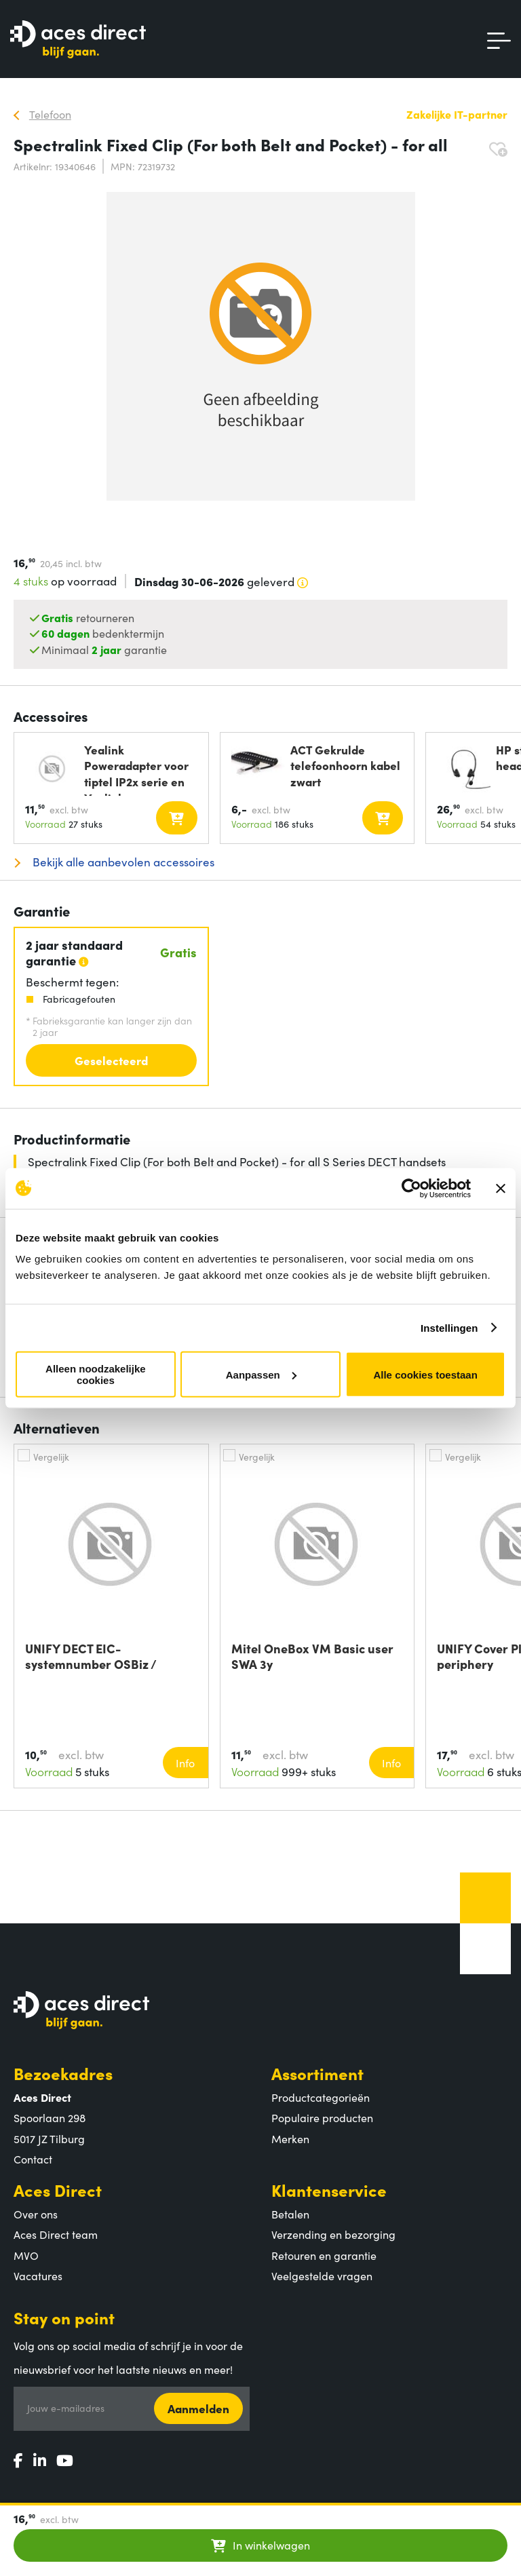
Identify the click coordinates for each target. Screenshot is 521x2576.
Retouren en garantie (324, 2255)
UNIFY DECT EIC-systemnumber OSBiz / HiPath (90, 1656)
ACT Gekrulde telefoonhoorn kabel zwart (345, 766)
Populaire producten (322, 2117)
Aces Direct (58, 2189)
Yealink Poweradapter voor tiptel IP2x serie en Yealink (136, 769)
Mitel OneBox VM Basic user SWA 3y (312, 1656)
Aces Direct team (56, 2234)
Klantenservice (329, 2189)
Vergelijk (51, 1456)
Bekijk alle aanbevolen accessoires (122, 862)
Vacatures (38, 2275)
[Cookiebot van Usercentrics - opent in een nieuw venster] (411, 1188)
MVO (26, 2255)
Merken (290, 2138)
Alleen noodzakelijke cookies (95, 1374)
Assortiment (317, 2073)
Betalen (290, 2213)
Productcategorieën (320, 2097)
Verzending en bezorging (333, 2234)
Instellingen (449, 1327)
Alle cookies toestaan (425, 1374)
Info (185, 1762)
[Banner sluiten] (500, 1188)
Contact (33, 2158)
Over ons (36, 2213)
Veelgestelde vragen (321, 2275)
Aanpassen (261, 1374)
